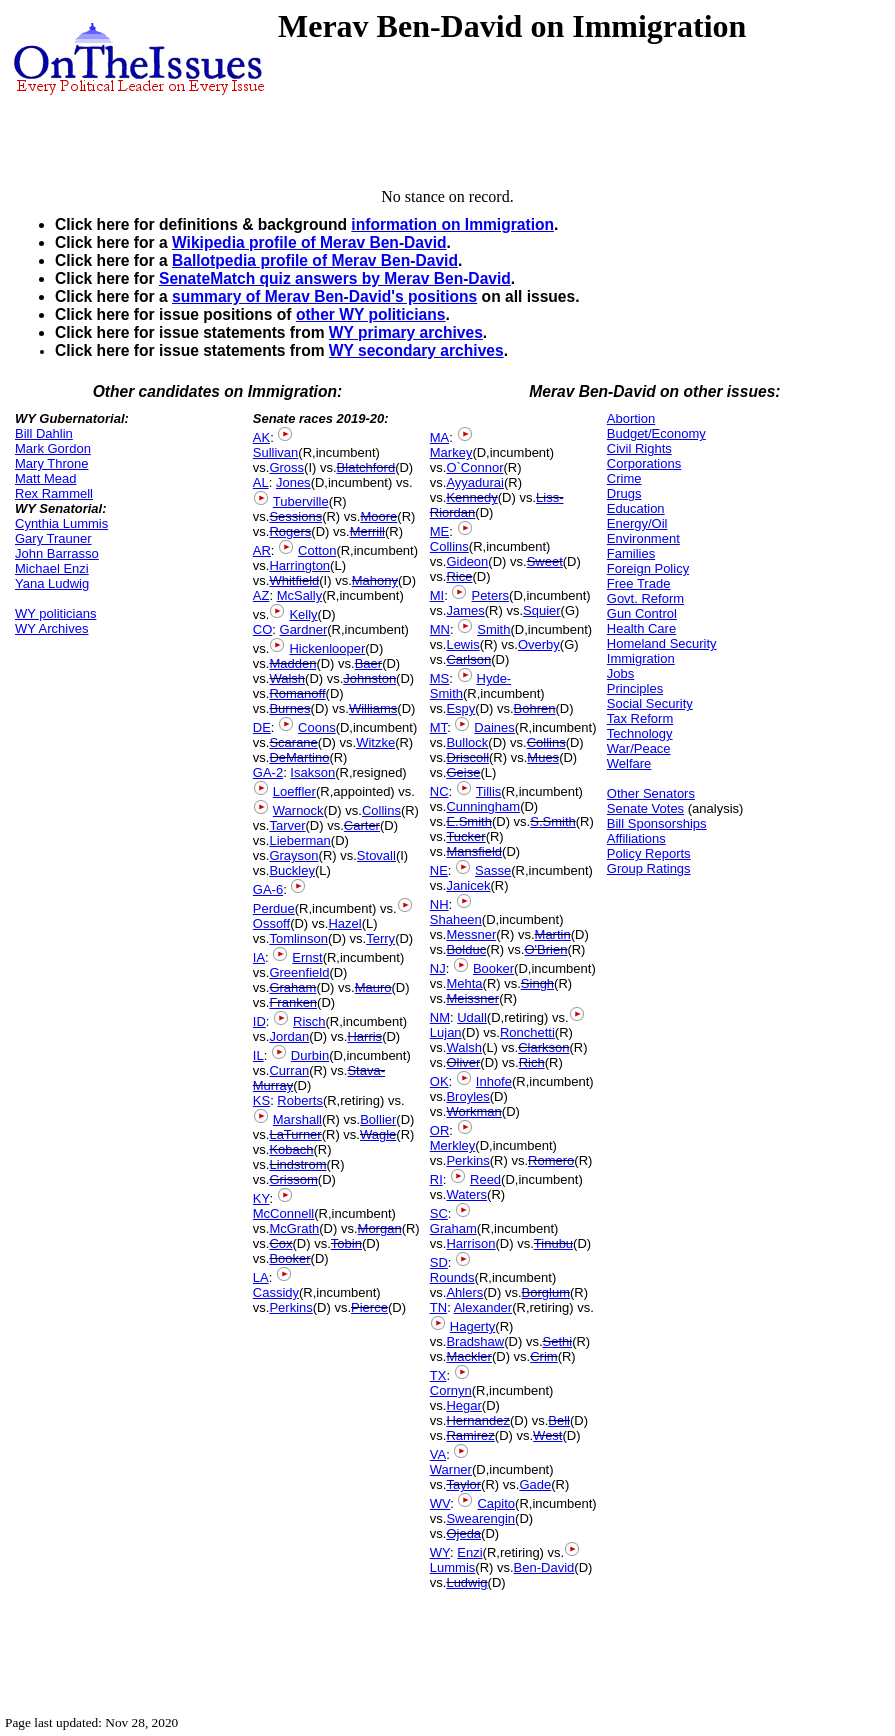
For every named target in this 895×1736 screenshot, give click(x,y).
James (465, 610)
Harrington (299, 565)
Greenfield (299, 972)
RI (436, 1179)
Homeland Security (662, 643)
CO (263, 629)
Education (636, 508)
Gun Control (642, 613)
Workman (473, 1111)
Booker (289, 1258)
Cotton (317, 550)
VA (438, 1454)
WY (440, 1552)
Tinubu (553, 1243)
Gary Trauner (53, 538)
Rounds (452, 1277)
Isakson (312, 772)
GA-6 (268, 889)
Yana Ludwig (52, 583)
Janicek (468, 885)
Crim (543, 1356)
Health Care (641, 628)
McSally (300, 595)
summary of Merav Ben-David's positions (324, 296)
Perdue (274, 908)
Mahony (375, 580)
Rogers (290, 531)
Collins (381, 810)
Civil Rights (639, 448)
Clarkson (543, 1047)
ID (259, 1021)
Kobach (291, 1149)
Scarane (293, 742)
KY (261, 1198)
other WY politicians (371, 314)
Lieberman (299, 840)
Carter (362, 825)
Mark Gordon (53, 448)
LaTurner (295, 1134)
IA (259, 957)
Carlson (468, 659)
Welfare (629, 763)
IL (258, 1055)
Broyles (467, 1096)
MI (437, 595)
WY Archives (51, 628)
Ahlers (464, 1292)
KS (261, 1100)
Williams (373, 708)
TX (438, 1375)
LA (261, 1277)
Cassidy (276, 1292)
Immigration (641, 658)
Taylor (463, 1484)
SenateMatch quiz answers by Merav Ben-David (335, 278)
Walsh (287, 678)
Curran (289, 1070)
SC (439, 1213)
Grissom (293, 1179)
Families (631, 553)
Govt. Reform (645, 598)
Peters (490, 595)
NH (439, 904)
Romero (551, 1160)
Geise (463, 772)
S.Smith (553, 821)
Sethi (558, 1341)
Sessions (295, 516)
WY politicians (55, 613)
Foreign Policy (648, 568)
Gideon (467, 561)
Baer (368, 663)
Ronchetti (527, 1032)
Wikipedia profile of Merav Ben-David (309, 242)
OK (439, 1081)
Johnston (369, 678)
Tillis (489, 791)
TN (438, 1307)
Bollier (378, 1119)
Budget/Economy (656, 433)
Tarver (287, 825)
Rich (532, 1062)
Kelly (303, 614)
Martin (553, 934)
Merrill (367, 531)
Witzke (375, 742)
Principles (635, 688)
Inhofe (494, 1081)
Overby (539, 644)
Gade (535, 1484)
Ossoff (271, 923)
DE (262, 727)
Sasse (493, 870)
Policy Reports (649, 853)
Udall (472, 1017)
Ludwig (466, 1582)
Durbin (310, 1055)
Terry (380, 938)
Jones (293, 482)
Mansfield (474, 851)
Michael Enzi (52, 568)
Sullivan (276, 452)
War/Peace (639, 748)
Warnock (298, 810)
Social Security (650, 703)
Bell (559, 1420)
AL (261, 482)
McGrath (294, 1228)
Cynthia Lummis (61, 523)
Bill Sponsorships (657, 823)
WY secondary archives (416, 350)
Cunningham (483, 806)
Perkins (290, 1307)
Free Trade (639, 583)
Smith (493, 629)
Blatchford (366, 467)
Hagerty (473, 1326)
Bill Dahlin (44, 433)
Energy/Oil (637, 523)
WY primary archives (406, 332)
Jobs (620, 673)
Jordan (289, 1036)
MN (440, 629)
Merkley (453, 1145)
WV (440, 1503)
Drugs (624, 493)
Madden (292, 663)
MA (440, 437)
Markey (451, 452)
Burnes (289, 708)
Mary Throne (51, 463)
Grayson (293, 855)
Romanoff (297, 693)
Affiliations (636, 838)
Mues (543, 757)
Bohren (535, 708)
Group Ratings (649, 868)
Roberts (300, 1100)
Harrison (470, 1243)
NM (440, 1017)
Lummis (453, 1567)
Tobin (346, 1243)
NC (439, 791)
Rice (459, 576)
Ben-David (544, 1567)
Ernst (307, 957)
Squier (542, 610)
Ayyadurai (475, 482)
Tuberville (301, 501)
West (547, 1435)
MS (440, 678)
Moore (378, 516)
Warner (451, 1469)
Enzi (469, 1552)
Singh (537, 983)
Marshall (297, 1119)
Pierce (369, 1307)
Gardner (304, 629)
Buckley (292, 870)
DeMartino (299, 757)
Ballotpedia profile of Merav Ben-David (315, 260)
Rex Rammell (54, 493)
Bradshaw (475, 1341)
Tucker (465, 836)
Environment (643, 538)
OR (440, 1130)
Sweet (545, 561)
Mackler (469, 1356)
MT (438, 727)
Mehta (464, 983)
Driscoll (467, 757)
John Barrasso (57, 553)
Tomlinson (298, 938)
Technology (640, 733)
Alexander (483, 1307)
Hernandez (478, 1420)
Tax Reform (640, 718)
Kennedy (471, 497)
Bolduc (466, 949)
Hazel (344, 923)
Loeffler (294, 791)
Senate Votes (645, 808)
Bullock (467, 742)
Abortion (631, 418)
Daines (494, 727)
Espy (460, 708)
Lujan (446, 1032)
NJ (438, 968)
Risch (309, 1021)
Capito (496, 1503)
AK (261, 437)
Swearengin (480, 1518)
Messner (471, 934)
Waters (466, 1194)
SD (439, 1262)
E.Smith (469, 821)
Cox (280, 1243)
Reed (485, 1179)
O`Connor (474, 467)
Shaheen (456, 919)
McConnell (283, 1213)
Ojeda (463, 1533)
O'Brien (545, 949)
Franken (293, 1002)
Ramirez (470, 1435)
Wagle (378, 1134)
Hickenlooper (327, 648)
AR (262, 550)
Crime (624, 478)
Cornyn (451, 1390)
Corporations (644, 463)
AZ (261, 595)
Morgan (380, 1228)
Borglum (546, 1292)
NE (439, 870)
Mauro (373, 987)
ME (440, 531)
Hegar (463, 1405)
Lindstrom (297, 1164)
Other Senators (651, 793)
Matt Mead (45, 478)
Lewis (462, 644)
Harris (364, 1036)
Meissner (472, 998)
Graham (292, 987)
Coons (317, 727)
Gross (286, 467)
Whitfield (294, 580)
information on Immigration (452, 224)
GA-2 (268, 772)
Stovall (376, 855)
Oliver (463, 1062)
